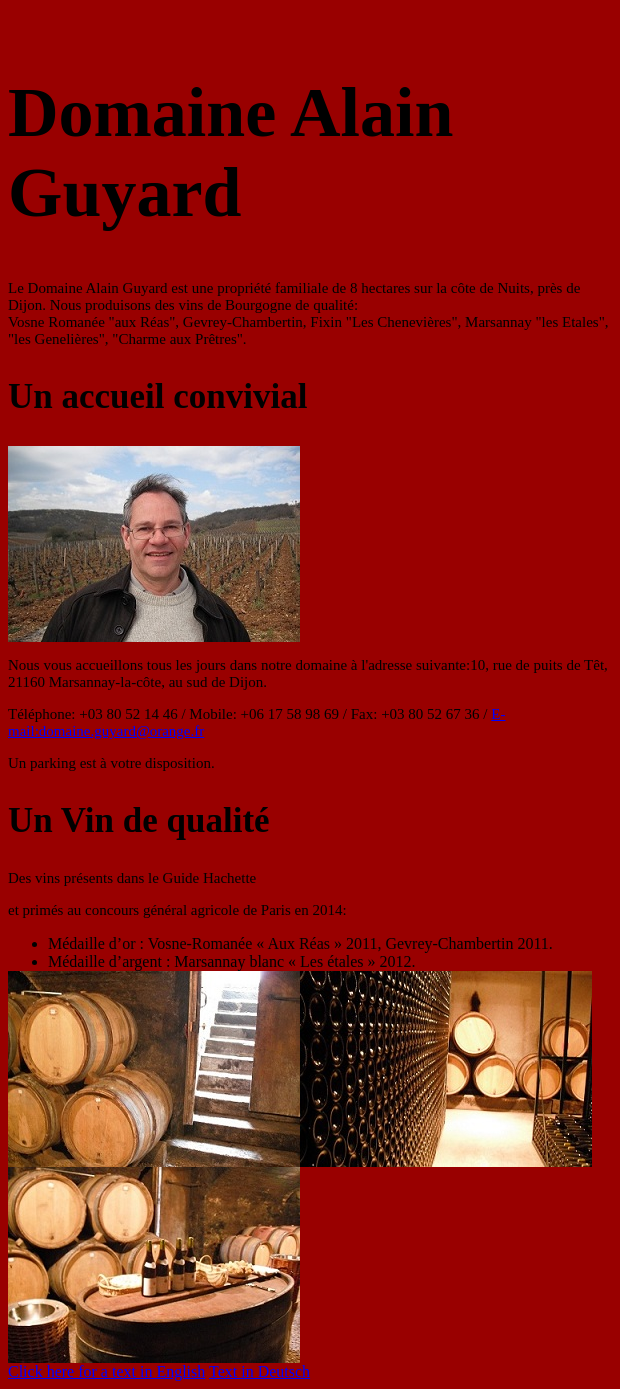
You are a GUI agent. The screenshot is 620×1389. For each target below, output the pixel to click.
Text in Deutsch (259, 1371)
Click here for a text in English (106, 1371)
